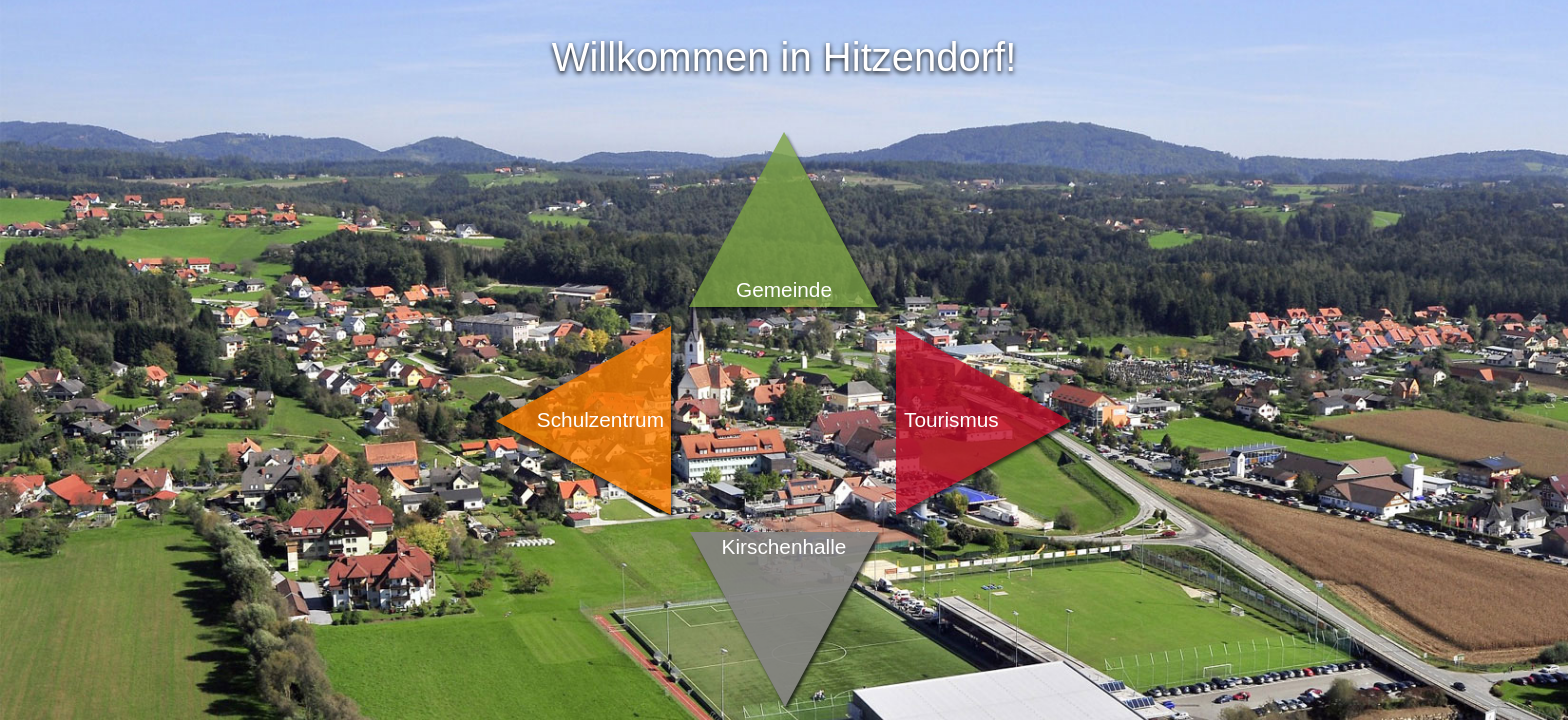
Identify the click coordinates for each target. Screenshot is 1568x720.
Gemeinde (784, 289)
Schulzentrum (600, 419)
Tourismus (951, 419)
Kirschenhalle (784, 546)
